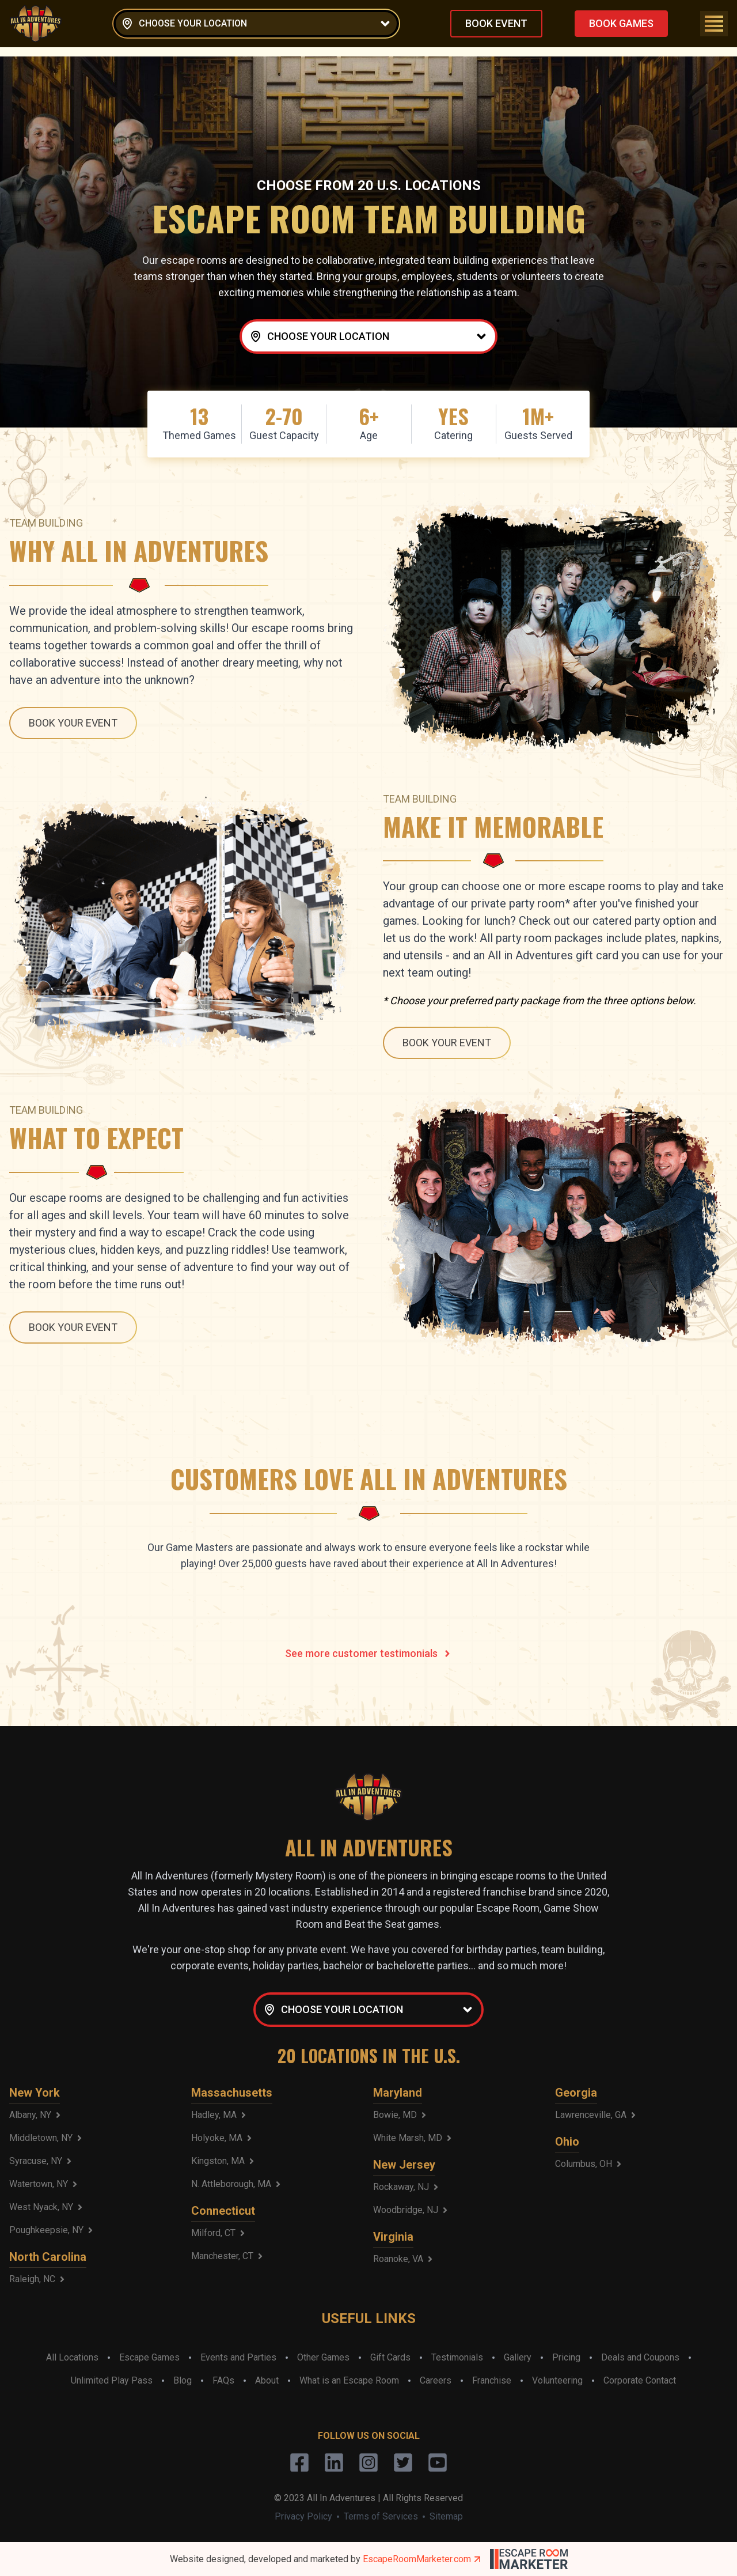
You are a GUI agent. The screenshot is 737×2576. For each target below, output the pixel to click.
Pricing (566, 2357)
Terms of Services (381, 2516)
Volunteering (557, 2380)
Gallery (517, 2357)
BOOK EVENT (496, 23)
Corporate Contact (639, 2380)
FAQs (223, 2380)
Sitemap (446, 2516)
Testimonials (457, 2357)
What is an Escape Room (349, 2380)
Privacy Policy (303, 2516)
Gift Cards (390, 2357)
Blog (182, 2380)
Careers (435, 2380)
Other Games (323, 2357)
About (267, 2380)
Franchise (491, 2380)
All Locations (72, 2357)
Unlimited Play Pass (112, 2380)
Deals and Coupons (640, 2357)
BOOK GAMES (621, 23)
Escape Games (149, 2357)
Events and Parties (238, 2357)
